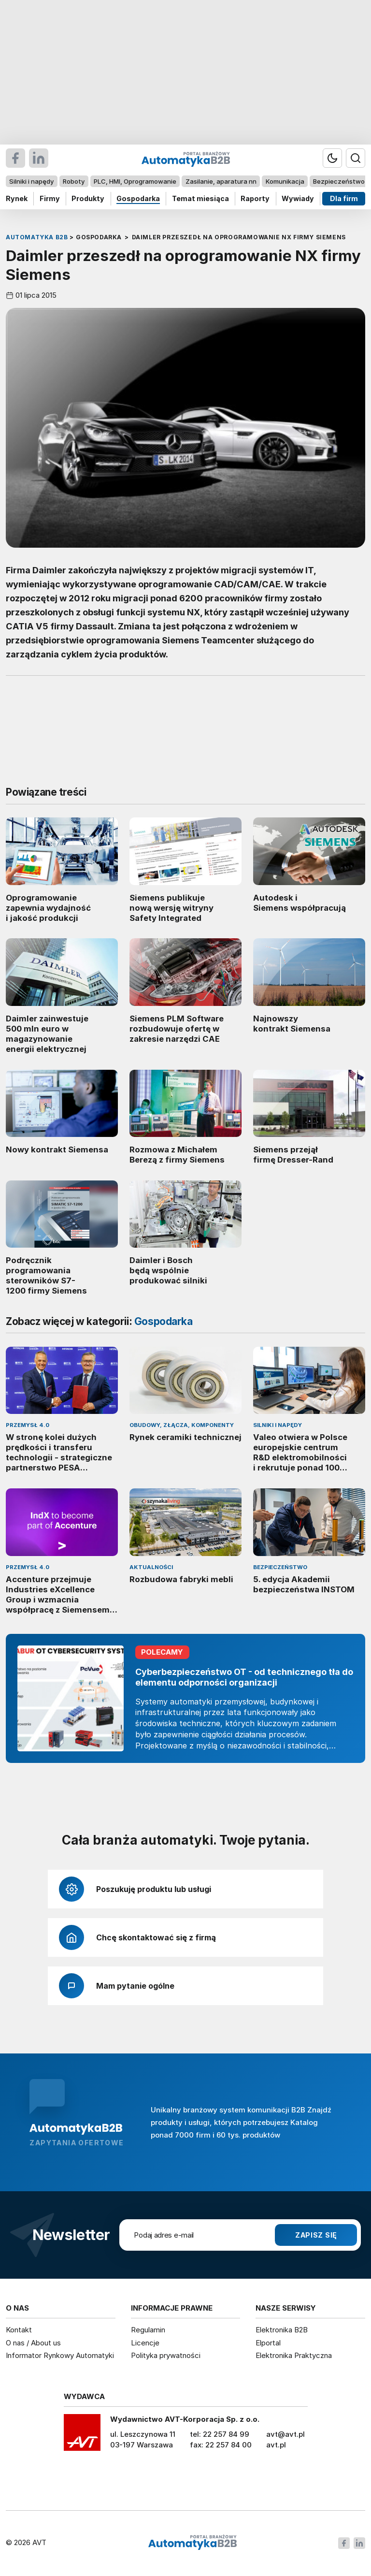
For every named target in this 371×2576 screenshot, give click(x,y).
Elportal (268, 2342)
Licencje (145, 2342)
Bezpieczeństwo (339, 181)
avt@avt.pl (285, 2434)
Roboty (74, 181)
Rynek (17, 198)
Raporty (255, 198)
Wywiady (298, 198)
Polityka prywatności (165, 2355)
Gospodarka (138, 198)
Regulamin (148, 2329)
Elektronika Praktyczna (294, 2355)
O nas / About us (33, 2342)
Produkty (87, 198)
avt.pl (276, 2444)
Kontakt (19, 2329)
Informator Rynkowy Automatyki (60, 2355)
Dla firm (344, 198)
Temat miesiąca (200, 198)
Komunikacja (285, 181)
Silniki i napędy (31, 181)
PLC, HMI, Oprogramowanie (135, 181)
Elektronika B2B (282, 2329)
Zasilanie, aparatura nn (221, 181)
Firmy (50, 198)
